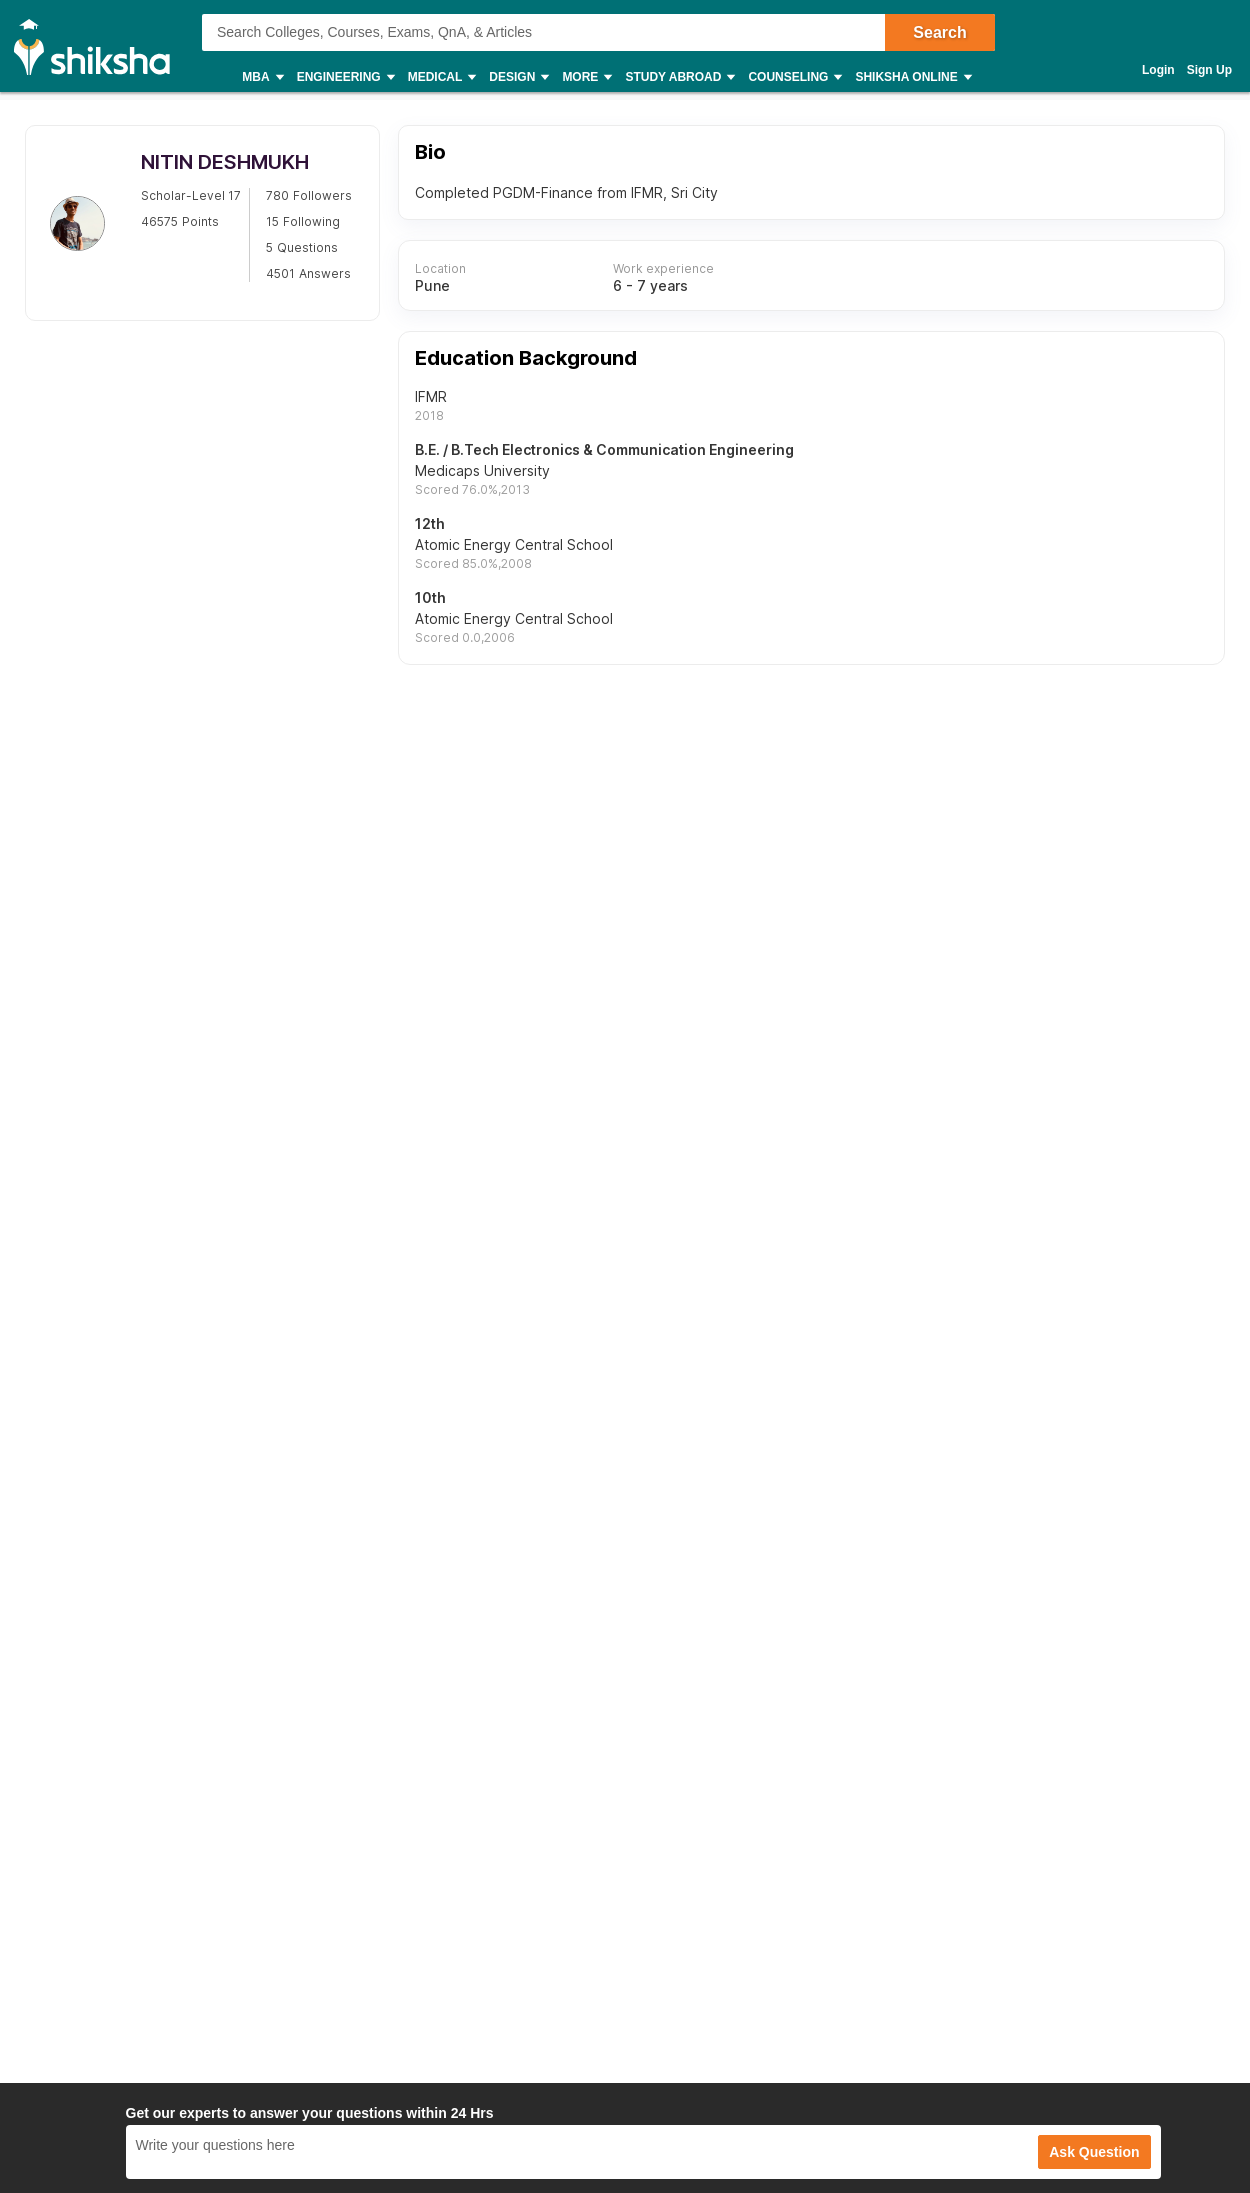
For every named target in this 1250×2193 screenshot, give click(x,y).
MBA (261, 77)
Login (1158, 70)
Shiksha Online (912, 77)
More (586, 77)
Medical (441, 77)
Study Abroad (679, 77)
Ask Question (1094, 2152)
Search (939, 32)
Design (518, 77)
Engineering (345, 77)
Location (440, 269)
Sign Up (1209, 70)
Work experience (663, 269)
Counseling (794, 77)
